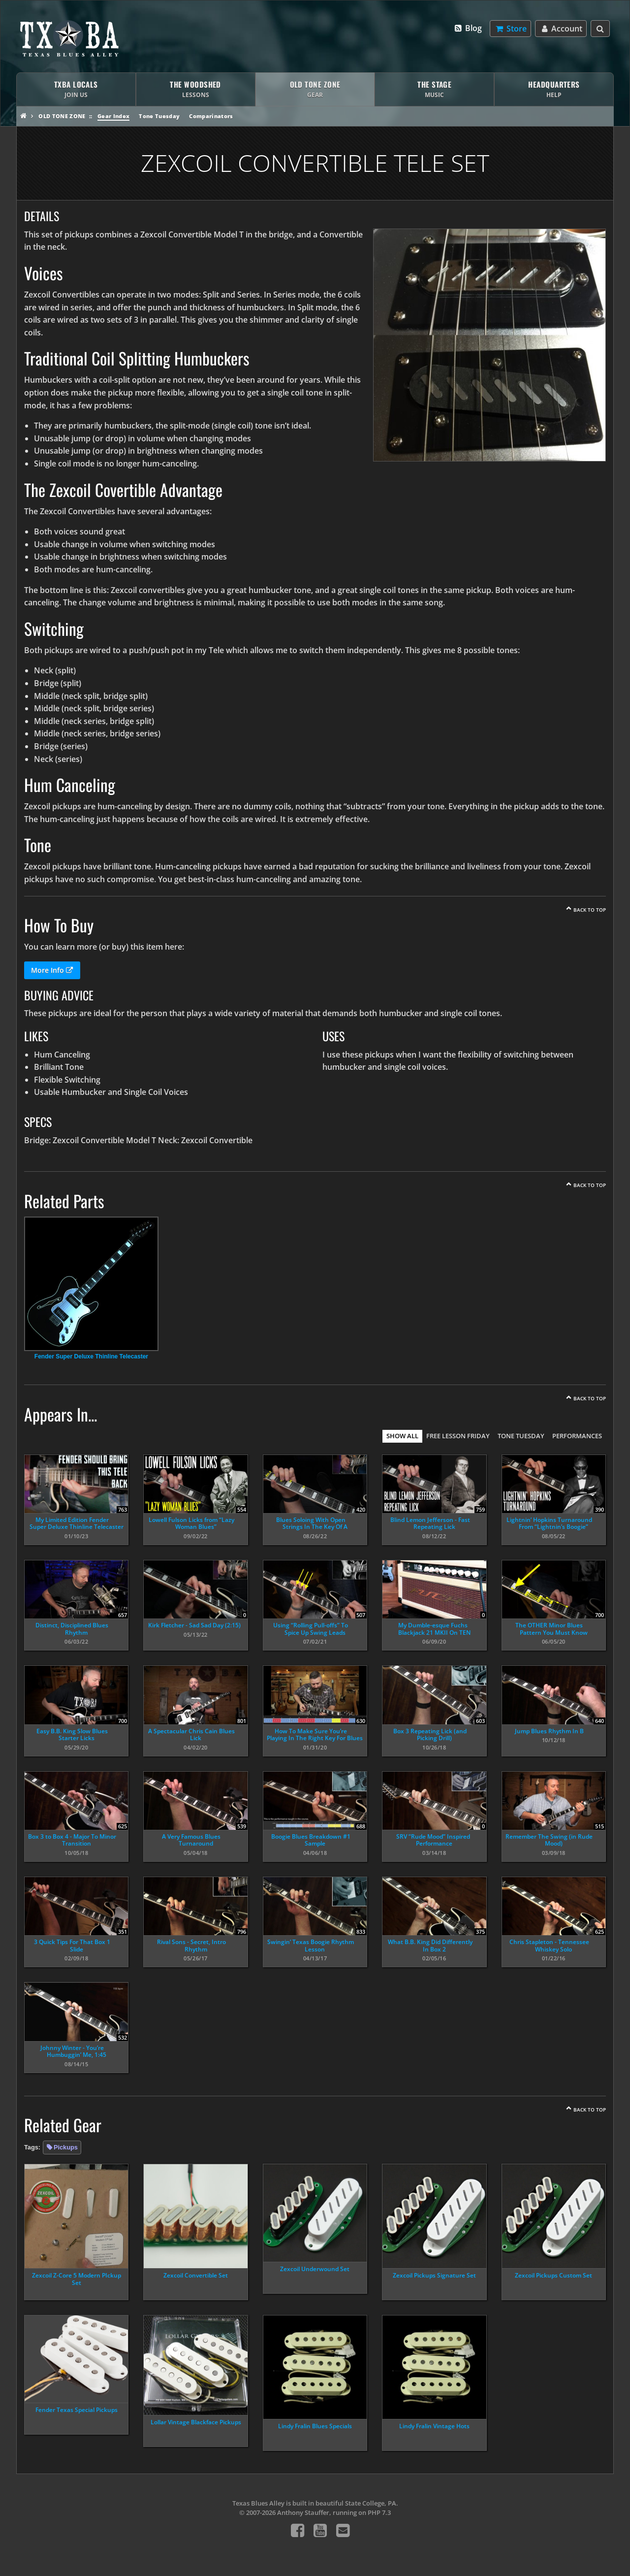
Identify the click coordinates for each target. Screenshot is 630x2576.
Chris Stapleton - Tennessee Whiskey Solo (549, 1945)
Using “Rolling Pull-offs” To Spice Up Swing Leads (310, 1628)
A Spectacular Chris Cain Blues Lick (191, 1734)
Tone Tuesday (159, 116)
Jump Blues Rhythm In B (549, 1731)
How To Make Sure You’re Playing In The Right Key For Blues (315, 1734)
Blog (467, 28)
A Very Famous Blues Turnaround (191, 1840)
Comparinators (211, 116)
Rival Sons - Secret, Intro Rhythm (191, 1945)
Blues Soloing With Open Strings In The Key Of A (311, 1523)
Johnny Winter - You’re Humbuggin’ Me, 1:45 (73, 2051)
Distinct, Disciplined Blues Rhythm (71, 1628)
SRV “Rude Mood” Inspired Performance (433, 1840)
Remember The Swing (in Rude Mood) (549, 1840)
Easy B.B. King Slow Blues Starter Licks (72, 1734)
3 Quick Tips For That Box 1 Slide (72, 1945)
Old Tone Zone (61, 116)
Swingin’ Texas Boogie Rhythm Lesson (310, 1945)
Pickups (66, 2147)
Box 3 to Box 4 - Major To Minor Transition (72, 1840)
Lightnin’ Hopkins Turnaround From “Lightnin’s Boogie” (549, 1523)
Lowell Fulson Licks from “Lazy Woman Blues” (191, 1523)
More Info (52, 970)
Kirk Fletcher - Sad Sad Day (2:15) (194, 1625)
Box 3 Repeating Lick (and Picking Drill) (430, 1734)
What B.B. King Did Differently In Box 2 (430, 1945)
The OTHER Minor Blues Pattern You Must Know (551, 1628)
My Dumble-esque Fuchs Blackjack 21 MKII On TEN (434, 1628)
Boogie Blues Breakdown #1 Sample (310, 1840)
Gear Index (113, 116)
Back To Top (589, 909)
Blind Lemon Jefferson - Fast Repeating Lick (430, 1523)
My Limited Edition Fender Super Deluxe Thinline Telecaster (77, 1523)
